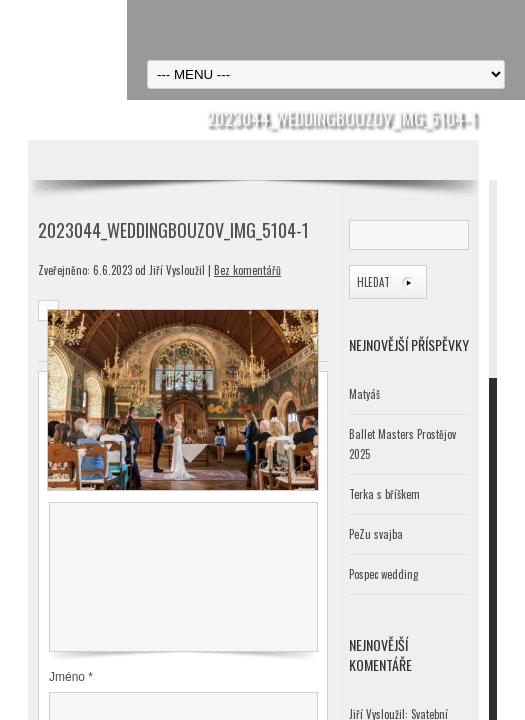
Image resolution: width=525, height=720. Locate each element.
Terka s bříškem (384, 494)
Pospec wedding (383, 574)
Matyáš (364, 394)
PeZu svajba (376, 534)
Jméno (71, 677)
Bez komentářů (247, 270)
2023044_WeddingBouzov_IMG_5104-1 (173, 230)
